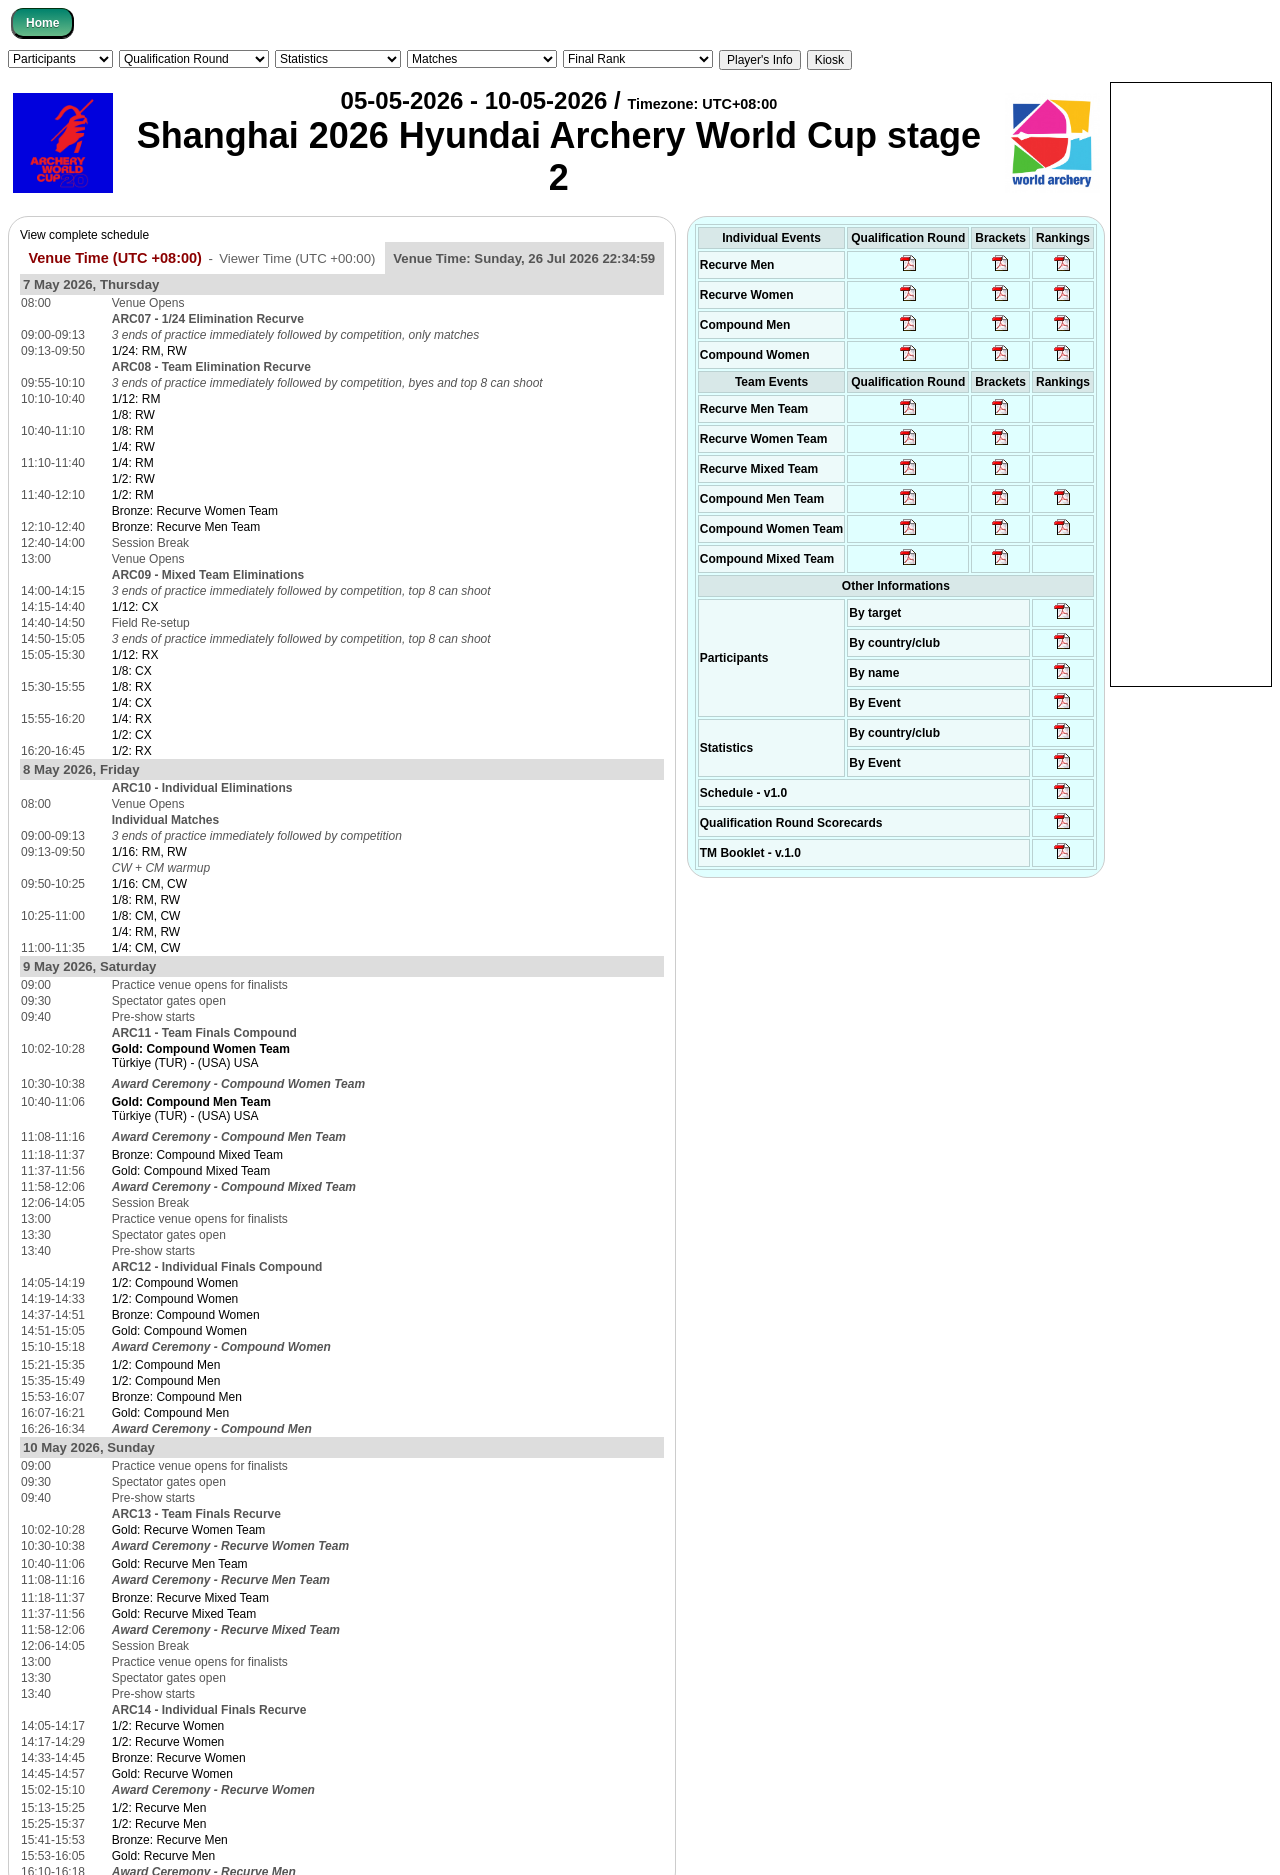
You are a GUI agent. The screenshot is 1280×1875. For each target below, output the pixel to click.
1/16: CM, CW (149, 884)
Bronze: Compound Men (177, 1397)
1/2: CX (132, 735)
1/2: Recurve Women (168, 1726)
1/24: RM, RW (149, 351)
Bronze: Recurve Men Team (186, 527)
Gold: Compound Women (179, 1331)
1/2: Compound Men (166, 1365)
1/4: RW (133, 447)
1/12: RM (136, 399)
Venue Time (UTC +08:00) (115, 258)
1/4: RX (132, 719)
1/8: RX (132, 687)
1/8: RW (133, 415)
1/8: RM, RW (146, 900)
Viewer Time (297, 258)
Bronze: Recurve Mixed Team (190, 1598)
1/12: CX (135, 607)
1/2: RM (133, 495)
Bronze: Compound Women (186, 1315)
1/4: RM (133, 463)
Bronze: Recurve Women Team (195, 511)
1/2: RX (132, 751)
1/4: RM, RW (146, 932)
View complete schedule (84, 235)
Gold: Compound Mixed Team (191, 1171)
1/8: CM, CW (146, 916)
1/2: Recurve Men (159, 1808)
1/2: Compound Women (175, 1283)
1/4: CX (132, 703)
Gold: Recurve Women (172, 1774)
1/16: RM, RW (149, 852)
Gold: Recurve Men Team (180, 1564)
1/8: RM (133, 431)
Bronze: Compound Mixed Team (197, 1155)
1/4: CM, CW (146, 948)
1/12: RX (135, 655)
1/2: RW (133, 479)
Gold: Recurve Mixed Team (184, 1614)
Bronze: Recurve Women (179, 1758)
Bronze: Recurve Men (170, 1840)
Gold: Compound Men (170, 1413)
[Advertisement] (1191, 383)
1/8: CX (132, 671)
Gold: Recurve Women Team (189, 1530)
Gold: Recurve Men (163, 1856)
